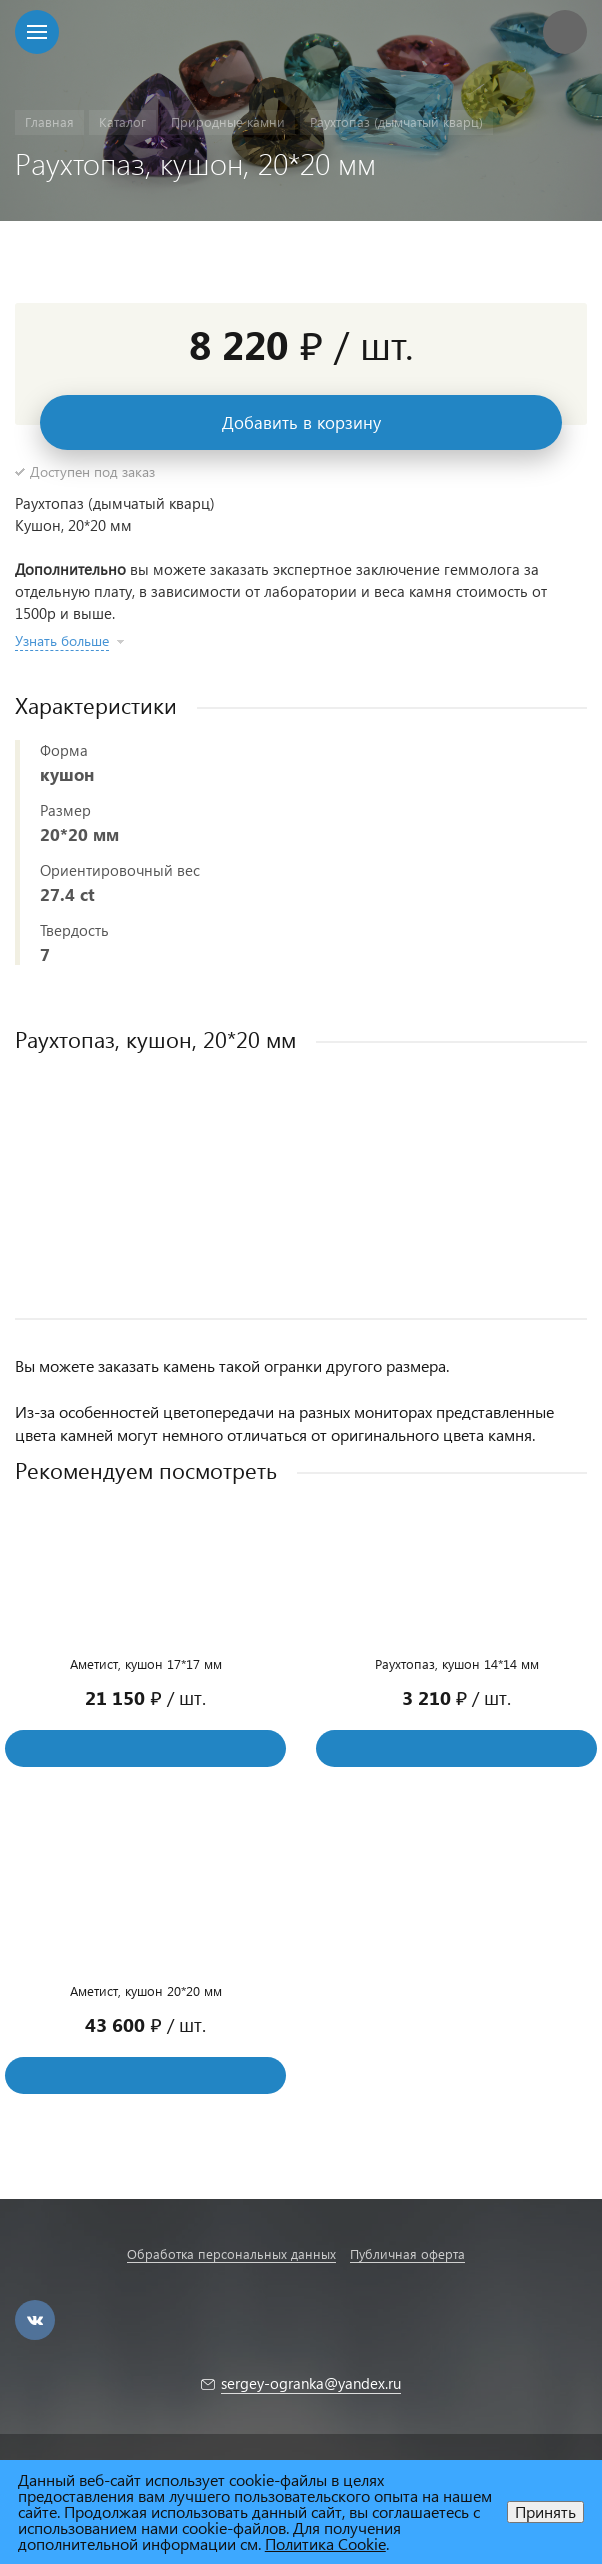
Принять (545, 2511)
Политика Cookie (325, 2543)
